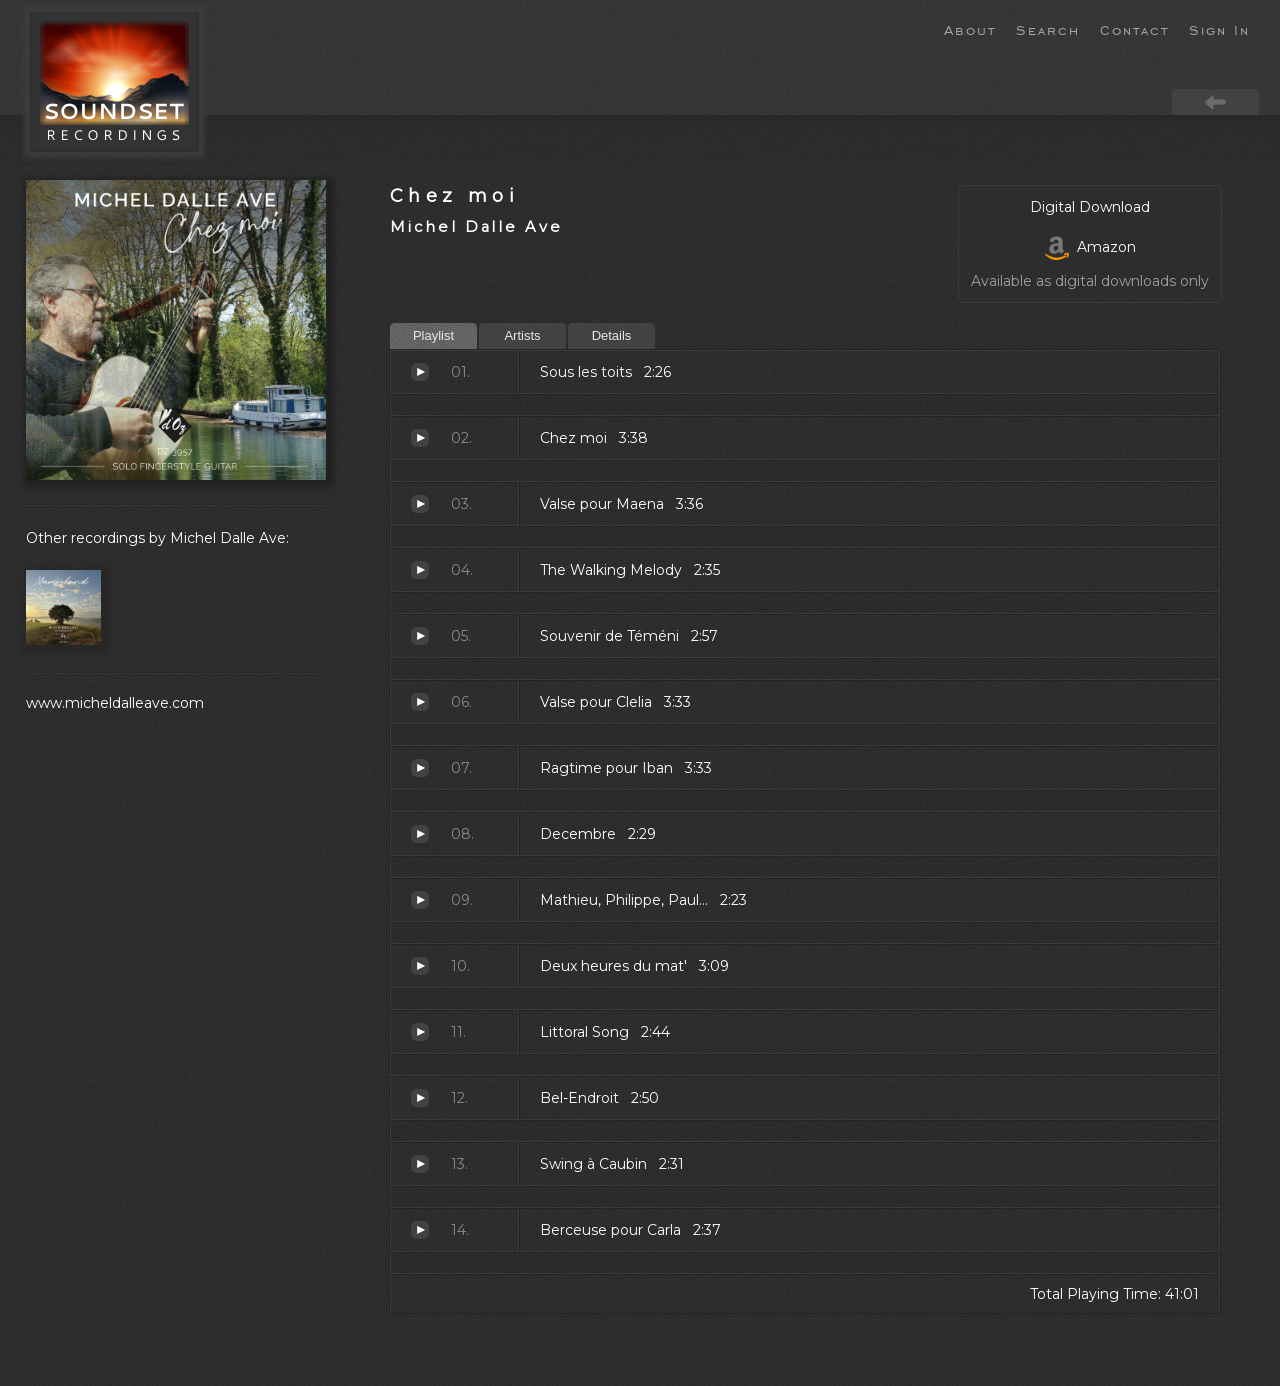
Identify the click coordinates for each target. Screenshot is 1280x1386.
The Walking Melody (420, 570)
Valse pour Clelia (420, 702)
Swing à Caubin (420, 1164)
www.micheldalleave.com (115, 703)
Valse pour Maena (420, 504)
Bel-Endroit (420, 1098)
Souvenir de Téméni (420, 636)
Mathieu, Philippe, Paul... (420, 900)
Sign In (1219, 29)
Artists (522, 335)
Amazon (1090, 247)
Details (612, 335)
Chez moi (454, 195)
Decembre (420, 834)
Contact (1134, 29)
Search (1048, 29)
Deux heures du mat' (420, 966)
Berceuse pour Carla (420, 1230)
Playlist (433, 335)
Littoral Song (420, 1032)
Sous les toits (420, 372)
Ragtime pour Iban (420, 768)
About (970, 29)
